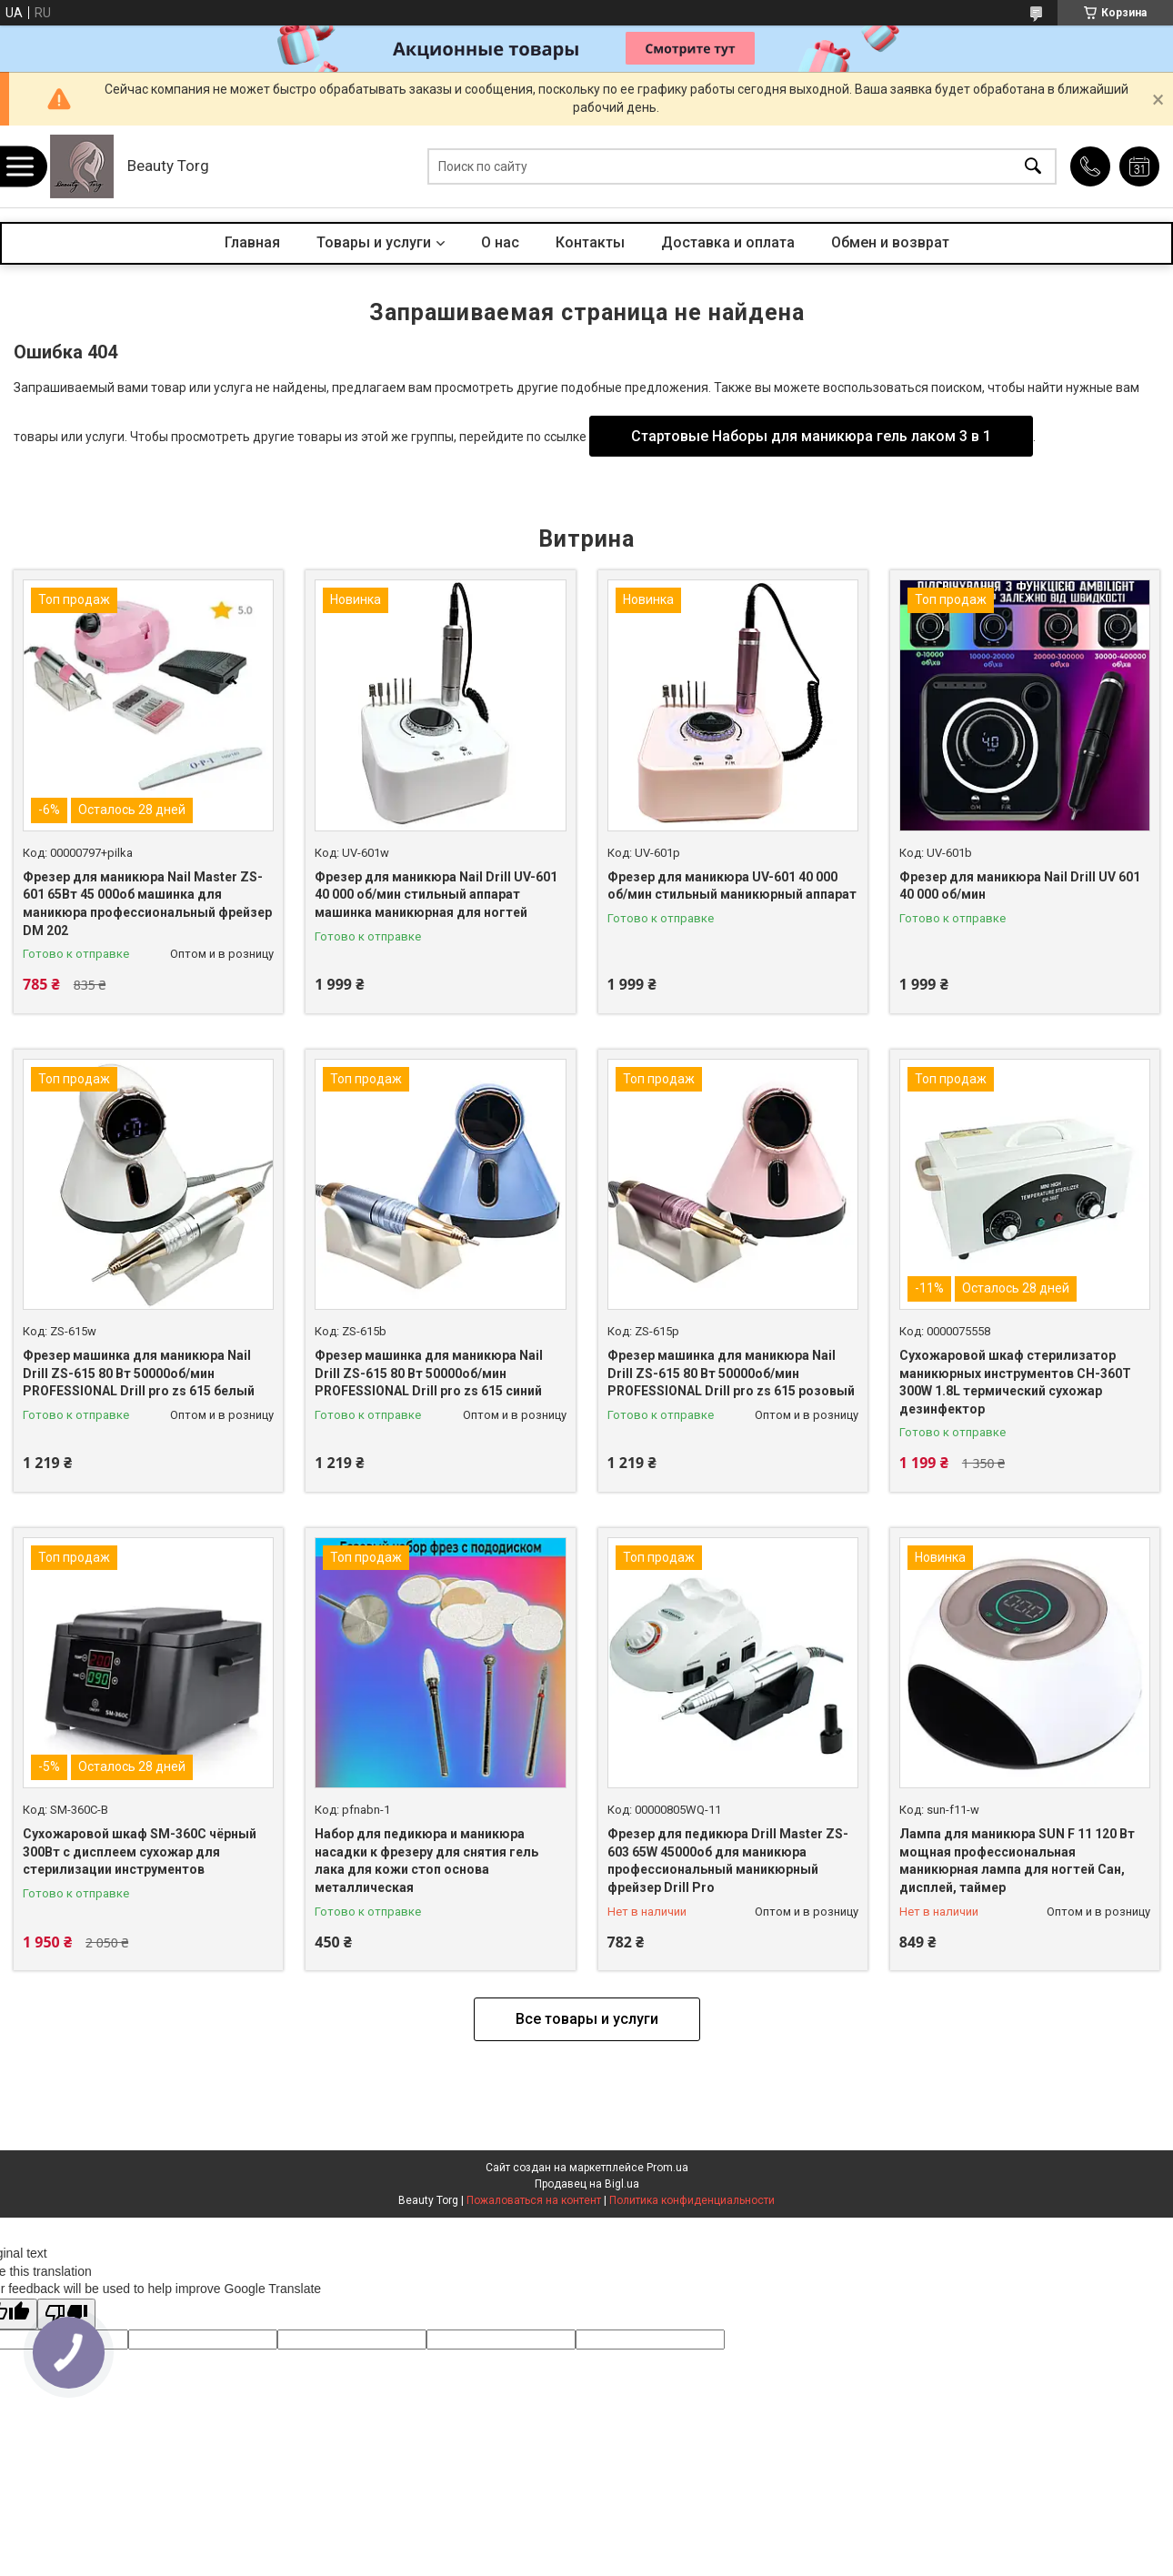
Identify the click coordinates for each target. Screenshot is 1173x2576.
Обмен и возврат (890, 242)
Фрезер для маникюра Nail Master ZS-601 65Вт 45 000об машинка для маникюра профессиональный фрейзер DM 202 (147, 904)
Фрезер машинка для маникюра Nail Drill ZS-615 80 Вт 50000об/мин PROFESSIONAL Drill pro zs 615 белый (139, 1373)
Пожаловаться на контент (533, 2200)
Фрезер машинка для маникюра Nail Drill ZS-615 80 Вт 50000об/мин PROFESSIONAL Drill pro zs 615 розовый (731, 1373)
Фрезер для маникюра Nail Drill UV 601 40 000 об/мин (1019, 886)
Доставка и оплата (728, 242)
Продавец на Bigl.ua (587, 2184)
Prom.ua (667, 2167)
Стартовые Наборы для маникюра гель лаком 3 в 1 (811, 436)
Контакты (590, 242)
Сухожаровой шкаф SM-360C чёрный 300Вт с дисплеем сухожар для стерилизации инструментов (139, 1851)
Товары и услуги (373, 242)
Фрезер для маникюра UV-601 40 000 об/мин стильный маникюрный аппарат (732, 886)
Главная (252, 242)
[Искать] (1033, 167)
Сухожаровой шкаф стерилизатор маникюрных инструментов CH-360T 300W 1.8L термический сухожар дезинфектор (1015, 1382)
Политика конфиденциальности (692, 2200)
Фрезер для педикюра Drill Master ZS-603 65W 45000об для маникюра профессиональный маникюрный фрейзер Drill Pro (727, 1860)
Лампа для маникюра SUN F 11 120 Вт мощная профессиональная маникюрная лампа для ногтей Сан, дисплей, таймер (1017, 1860)
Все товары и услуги (587, 2019)
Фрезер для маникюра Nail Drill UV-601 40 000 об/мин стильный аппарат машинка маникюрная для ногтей (436, 895)
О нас (500, 242)
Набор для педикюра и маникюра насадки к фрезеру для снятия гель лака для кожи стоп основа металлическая (426, 1860)
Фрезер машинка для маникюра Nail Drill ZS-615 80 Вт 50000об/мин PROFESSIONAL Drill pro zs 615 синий (429, 1373)
